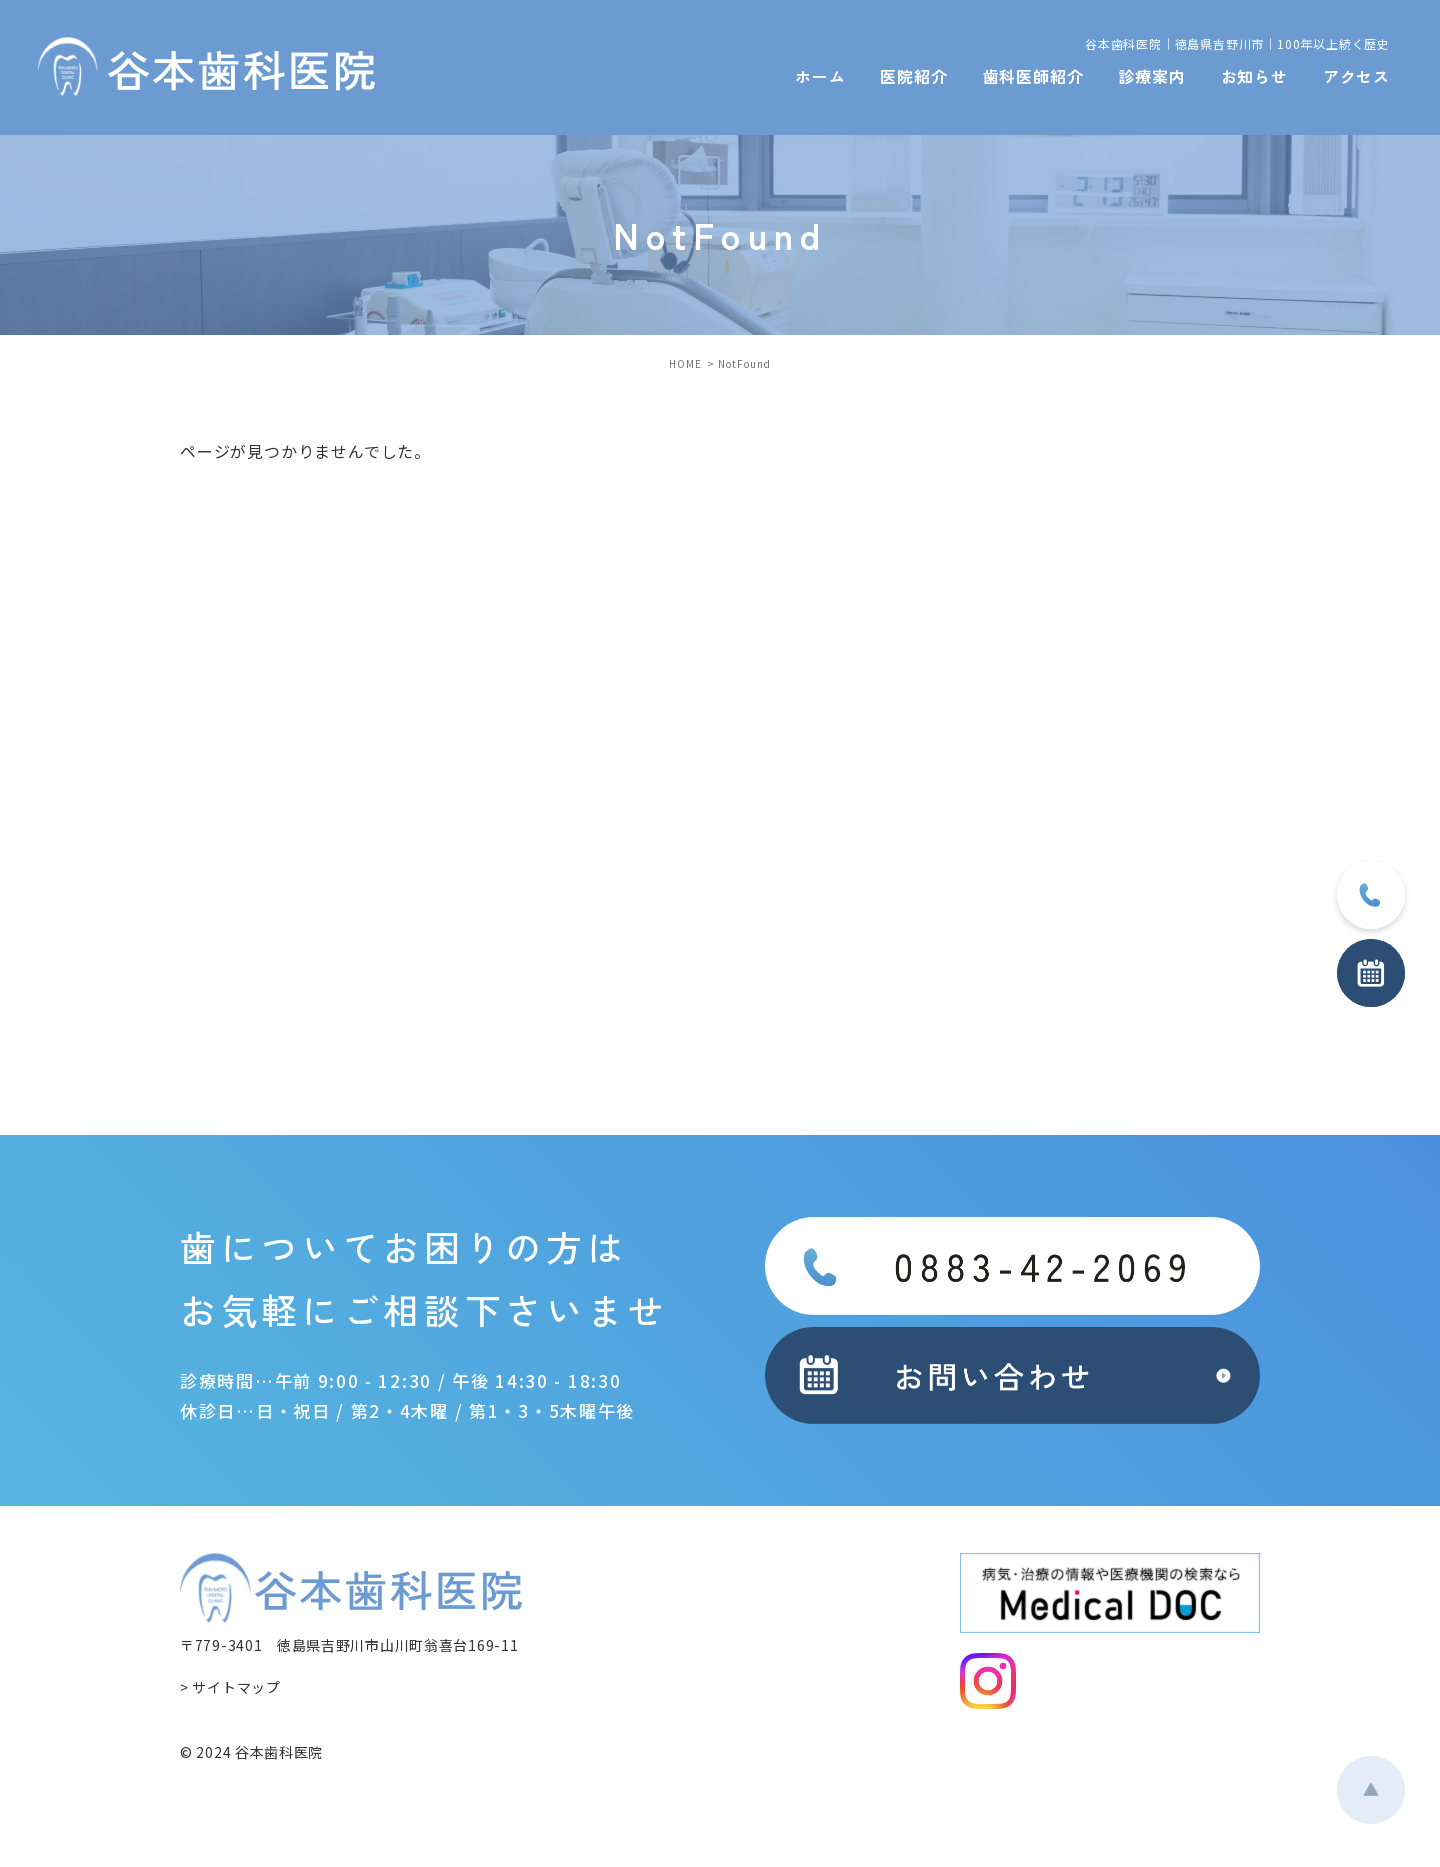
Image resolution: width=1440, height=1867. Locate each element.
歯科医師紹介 (1033, 76)
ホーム (820, 76)
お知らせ (1254, 76)
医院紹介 (913, 76)
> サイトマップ (230, 1687)
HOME (685, 363)
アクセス (1356, 76)
